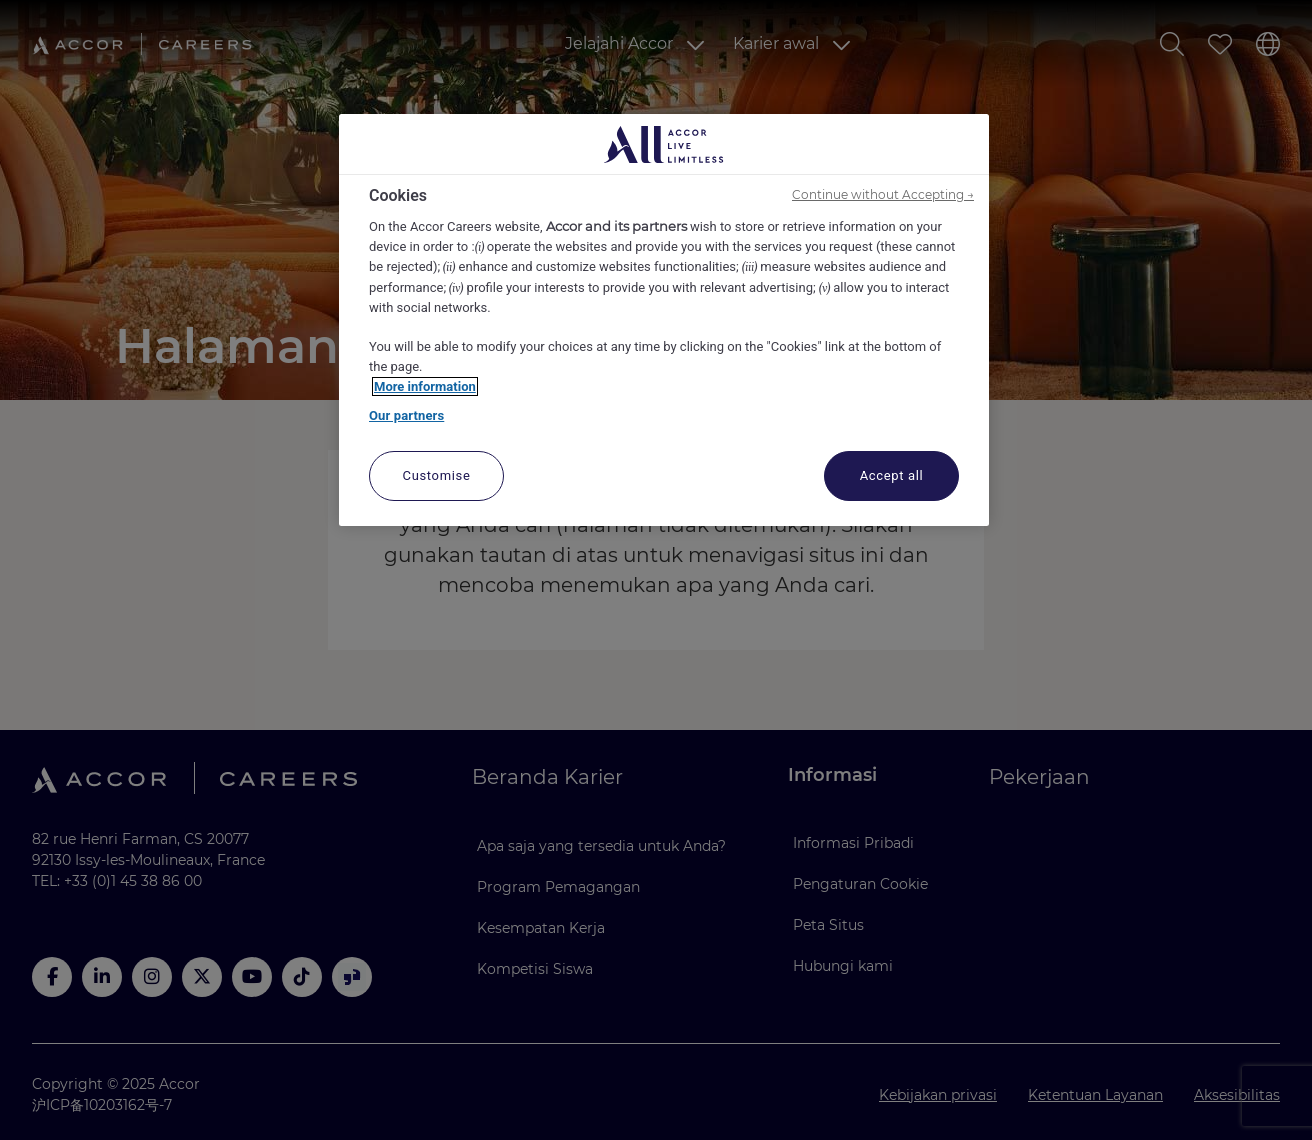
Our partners (406, 415)
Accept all (892, 475)
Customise (437, 475)
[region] (664, 320)
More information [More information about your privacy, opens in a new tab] (425, 386)
